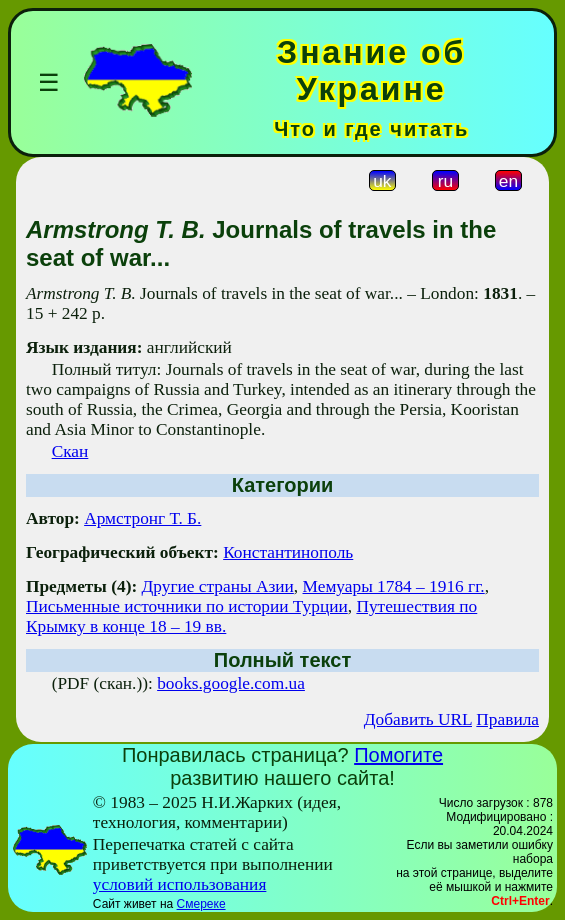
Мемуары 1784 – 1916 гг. (394, 586)
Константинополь (288, 552)
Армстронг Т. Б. (142, 518)
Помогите (398, 755)
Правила (507, 719)
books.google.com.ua (231, 683)
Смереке (201, 904)
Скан (70, 451)
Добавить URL (418, 719)
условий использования (180, 884)
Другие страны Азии (218, 586)
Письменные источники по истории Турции (187, 606)
